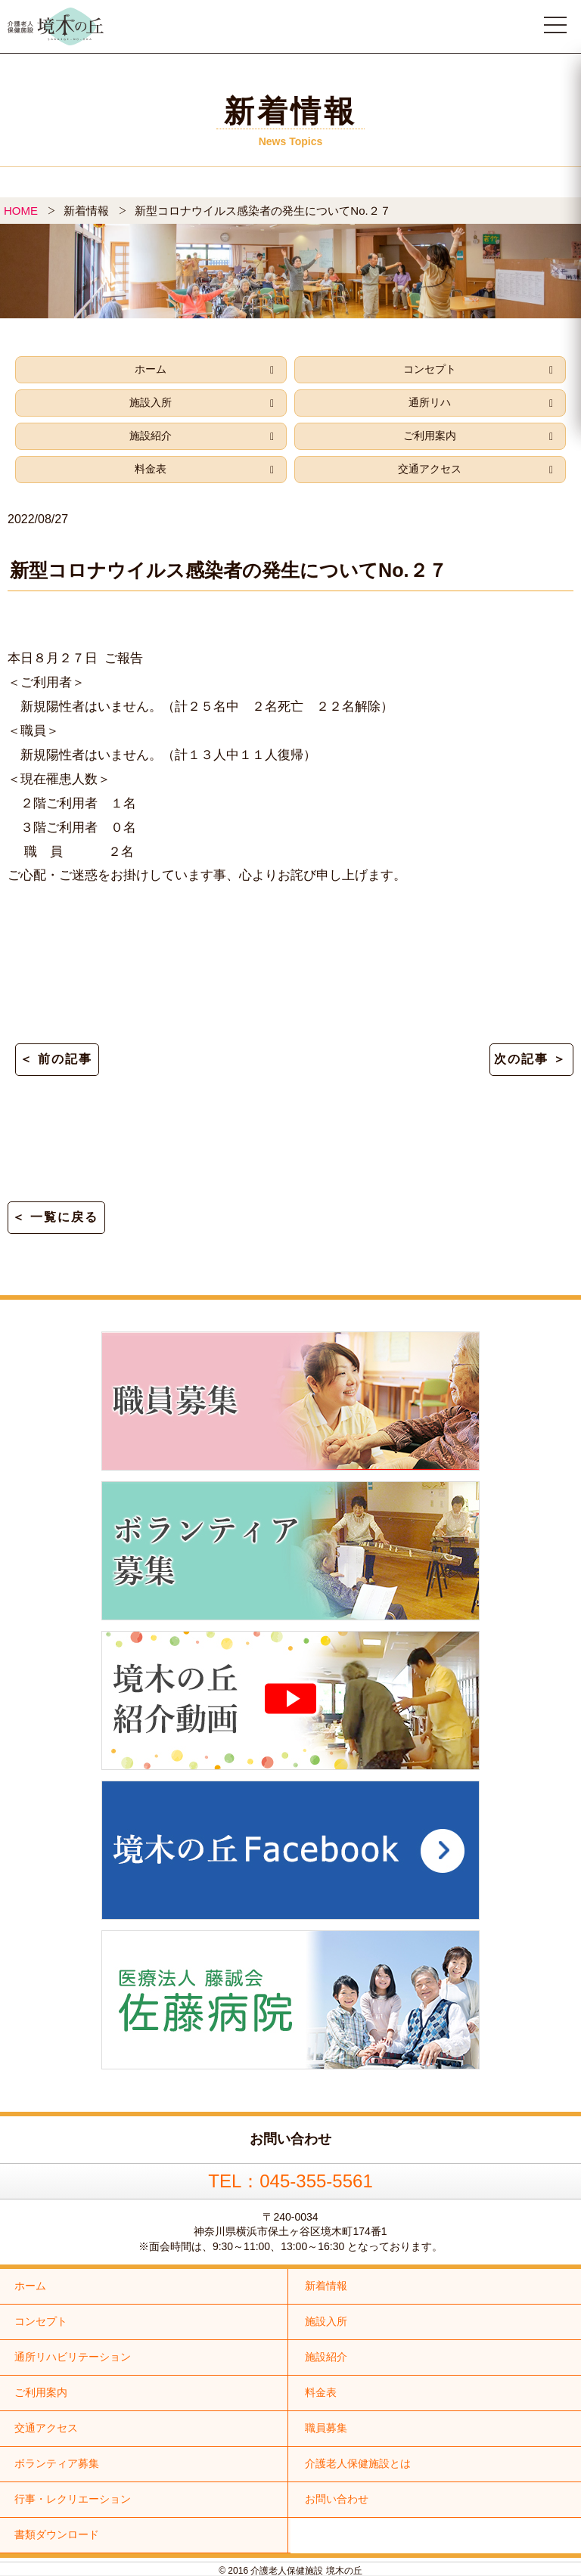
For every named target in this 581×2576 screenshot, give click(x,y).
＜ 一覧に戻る (55, 1217)
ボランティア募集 (56, 2463)
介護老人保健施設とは (358, 2463)
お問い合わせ (336, 2499)
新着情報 (326, 2286)
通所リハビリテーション (72, 2357)
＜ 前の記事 (56, 1058)
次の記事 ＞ (530, 1058)
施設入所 (150, 402)
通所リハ (430, 402)
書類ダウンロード (56, 2534)
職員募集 (326, 2428)
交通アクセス (429, 469)
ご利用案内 (429, 435)
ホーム (150, 369)
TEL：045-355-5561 (290, 2181)
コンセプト (429, 369)
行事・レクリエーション (72, 2499)
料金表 (150, 469)
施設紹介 (150, 435)
